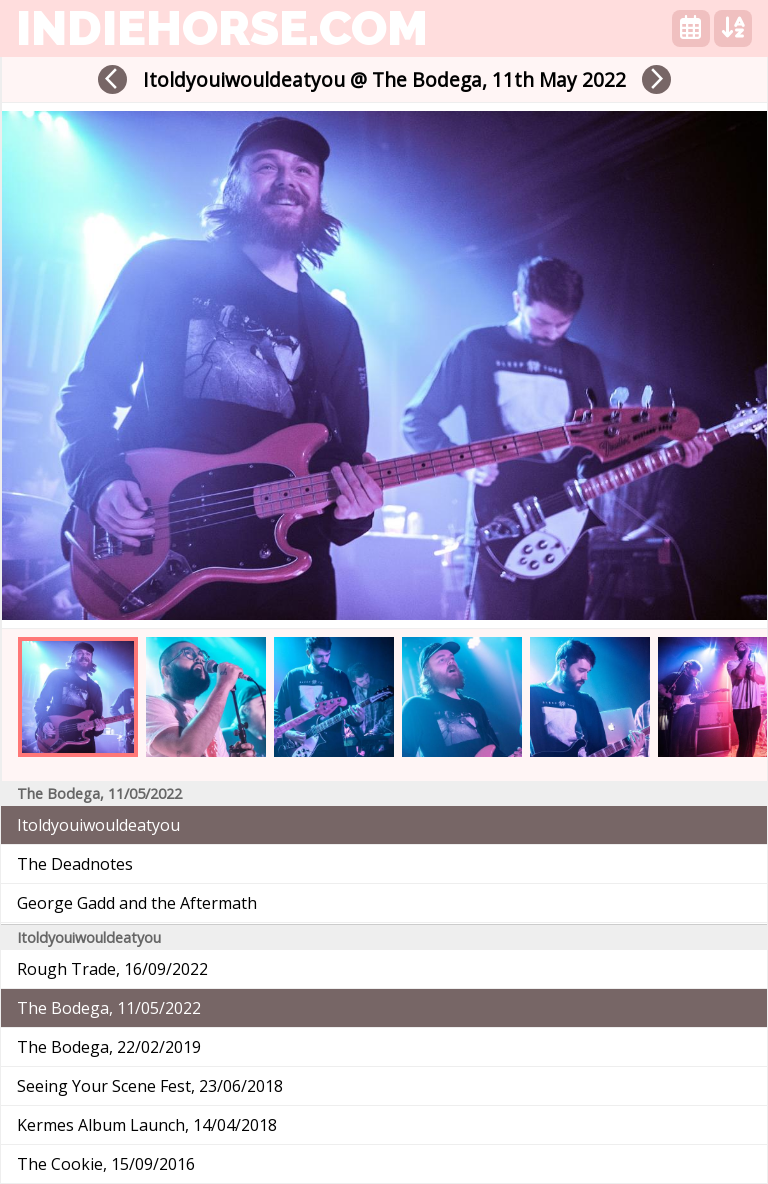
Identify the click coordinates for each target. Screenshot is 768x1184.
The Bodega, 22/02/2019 (109, 1047)
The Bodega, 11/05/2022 (109, 1008)
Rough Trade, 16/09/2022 (112, 969)
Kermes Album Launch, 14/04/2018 (147, 1125)
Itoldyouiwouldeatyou (98, 825)
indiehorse (222, 28)
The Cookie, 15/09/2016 (106, 1164)
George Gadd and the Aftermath (137, 903)
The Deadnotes (75, 864)
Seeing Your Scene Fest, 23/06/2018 (150, 1086)
